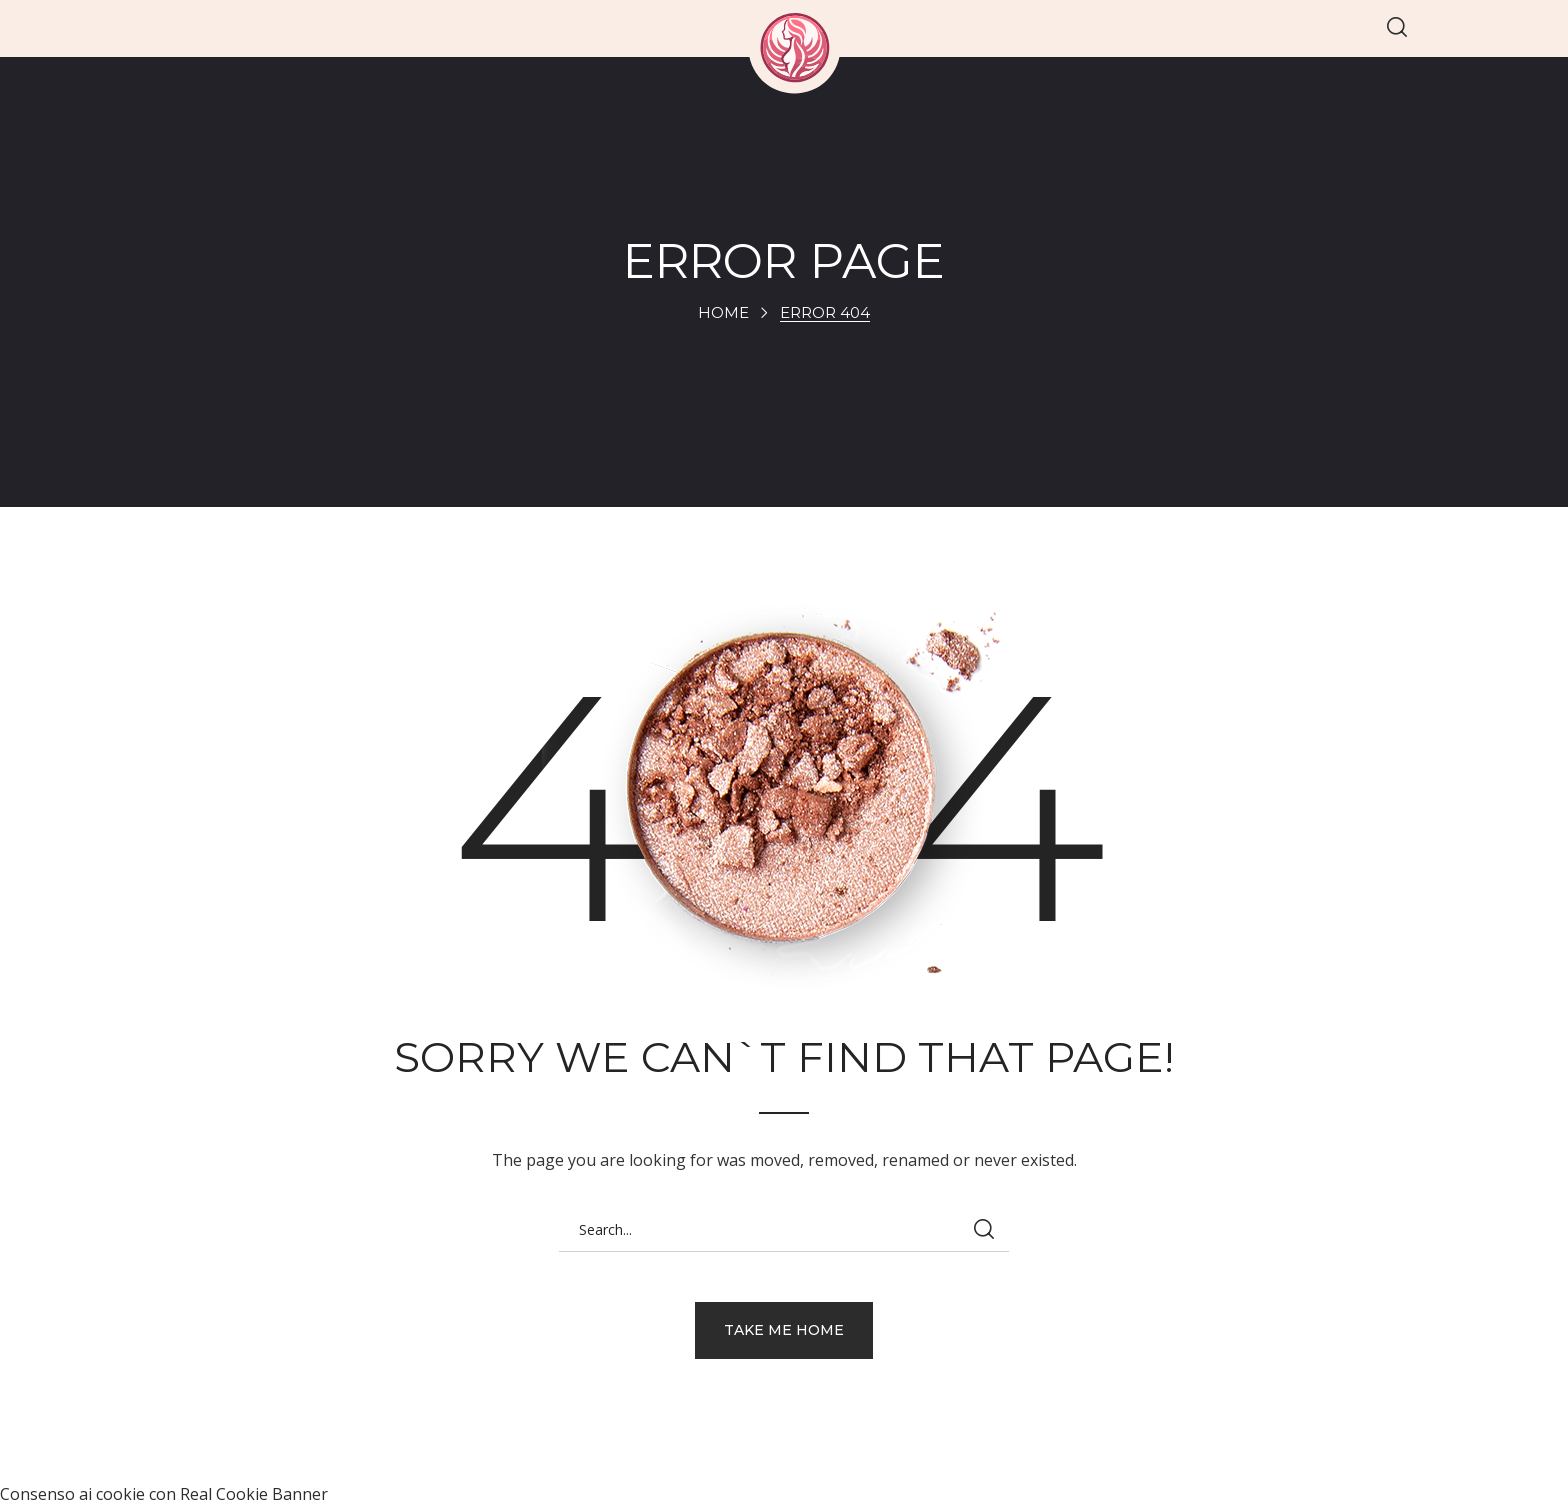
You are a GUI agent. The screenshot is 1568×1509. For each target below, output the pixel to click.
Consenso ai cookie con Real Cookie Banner (164, 1494)
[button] (1397, 28)
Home (723, 312)
